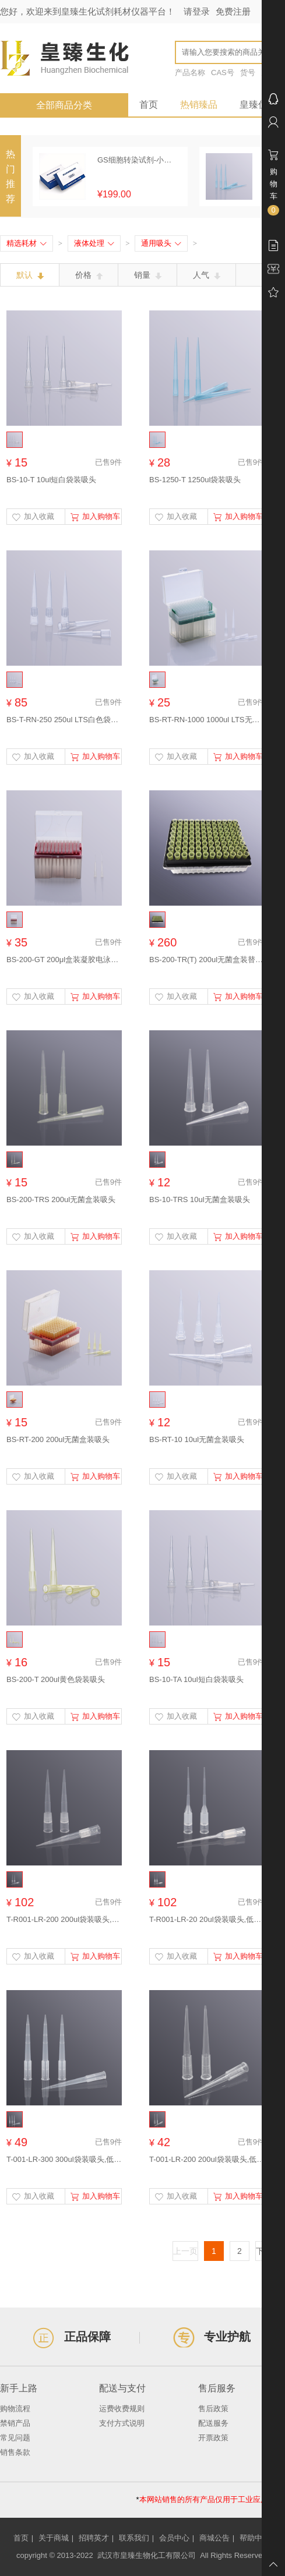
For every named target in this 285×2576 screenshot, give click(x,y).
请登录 (197, 11)
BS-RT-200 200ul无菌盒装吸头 (58, 1439)
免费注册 (233, 11)
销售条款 (15, 2452)
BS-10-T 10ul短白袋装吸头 (51, 479)
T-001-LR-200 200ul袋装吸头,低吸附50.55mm (207, 2159)
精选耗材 (26, 243)
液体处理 (94, 243)
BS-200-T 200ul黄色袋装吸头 (55, 1679)
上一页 (185, 2251)
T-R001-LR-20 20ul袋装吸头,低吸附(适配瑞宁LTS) (207, 1919)
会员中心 (174, 2537)
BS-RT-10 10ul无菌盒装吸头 (196, 1439)
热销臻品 (198, 104)
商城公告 (214, 2537)
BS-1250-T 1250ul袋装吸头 (195, 479)
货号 (247, 72)
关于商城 (53, 2537)
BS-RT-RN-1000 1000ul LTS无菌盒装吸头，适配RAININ (207, 719)
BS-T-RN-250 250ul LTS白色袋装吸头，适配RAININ (64, 719)
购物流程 (15, 2408)
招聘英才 (94, 2537)
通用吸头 (161, 243)
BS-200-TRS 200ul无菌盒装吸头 (60, 1199)
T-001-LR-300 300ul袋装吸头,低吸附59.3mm (64, 2159)
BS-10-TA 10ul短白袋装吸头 (196, 1679)
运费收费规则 (122, 2408)
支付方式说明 (122, 2423)
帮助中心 (255, 2537)
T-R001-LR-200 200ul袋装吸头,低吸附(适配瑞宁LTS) (64, 1919)
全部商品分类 (64, 105)
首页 (148, 104)
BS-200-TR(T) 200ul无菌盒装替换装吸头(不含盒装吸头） (207, 959)
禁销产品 (15, 2423)
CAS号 (222, 72)
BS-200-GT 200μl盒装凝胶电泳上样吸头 (64, 959)
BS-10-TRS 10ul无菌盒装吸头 (199, 1199)
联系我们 (134, 2537)
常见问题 (15, 2437)
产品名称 (190, 72)
